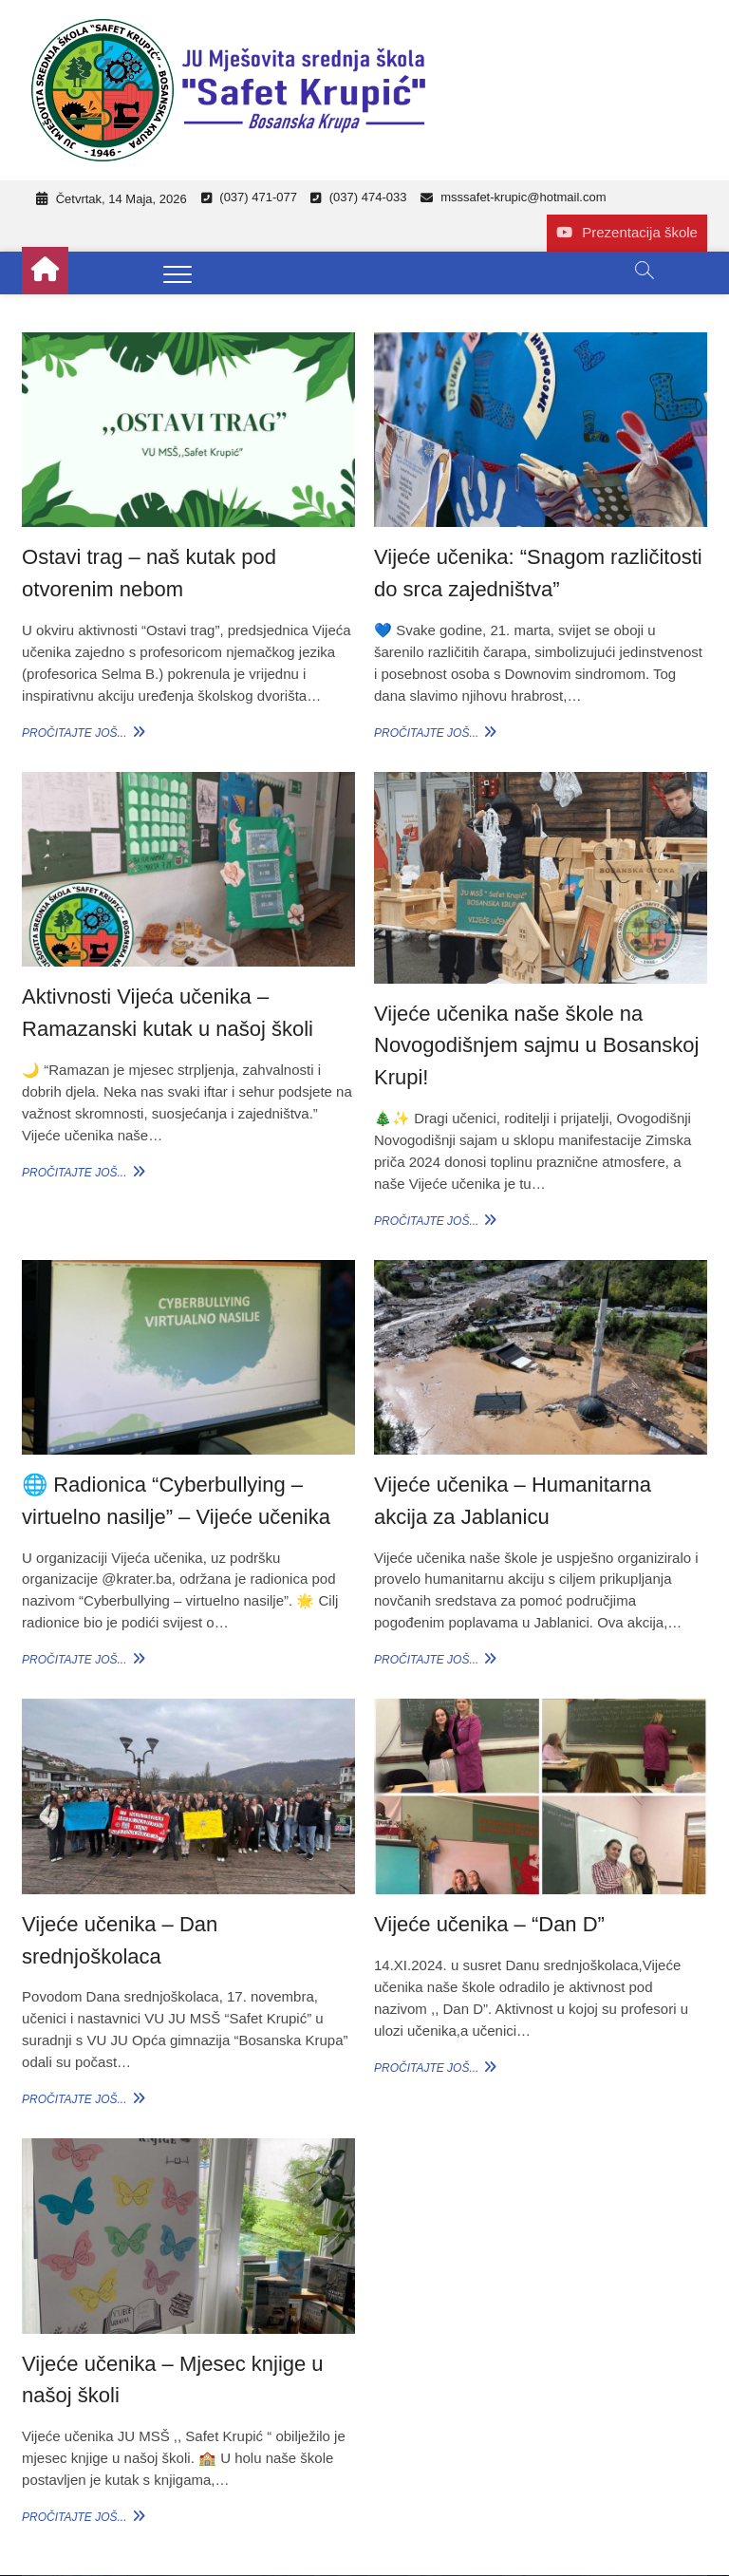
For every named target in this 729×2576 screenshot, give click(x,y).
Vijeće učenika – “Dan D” (489, 1924)
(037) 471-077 (249, 197)
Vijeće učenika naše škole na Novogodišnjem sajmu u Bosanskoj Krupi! (536, 1045)
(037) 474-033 (358, 197)
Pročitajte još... (81, 732)
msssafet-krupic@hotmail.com (514, 197)
